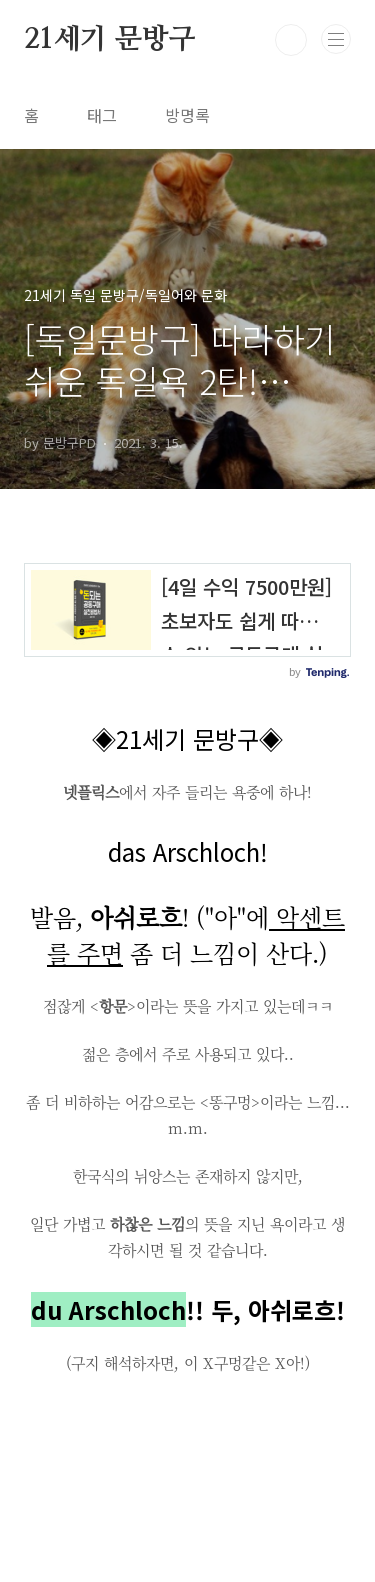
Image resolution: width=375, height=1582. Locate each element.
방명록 (187, 115)
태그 (102, 115)
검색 (291, 40)
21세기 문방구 (109, 40)
